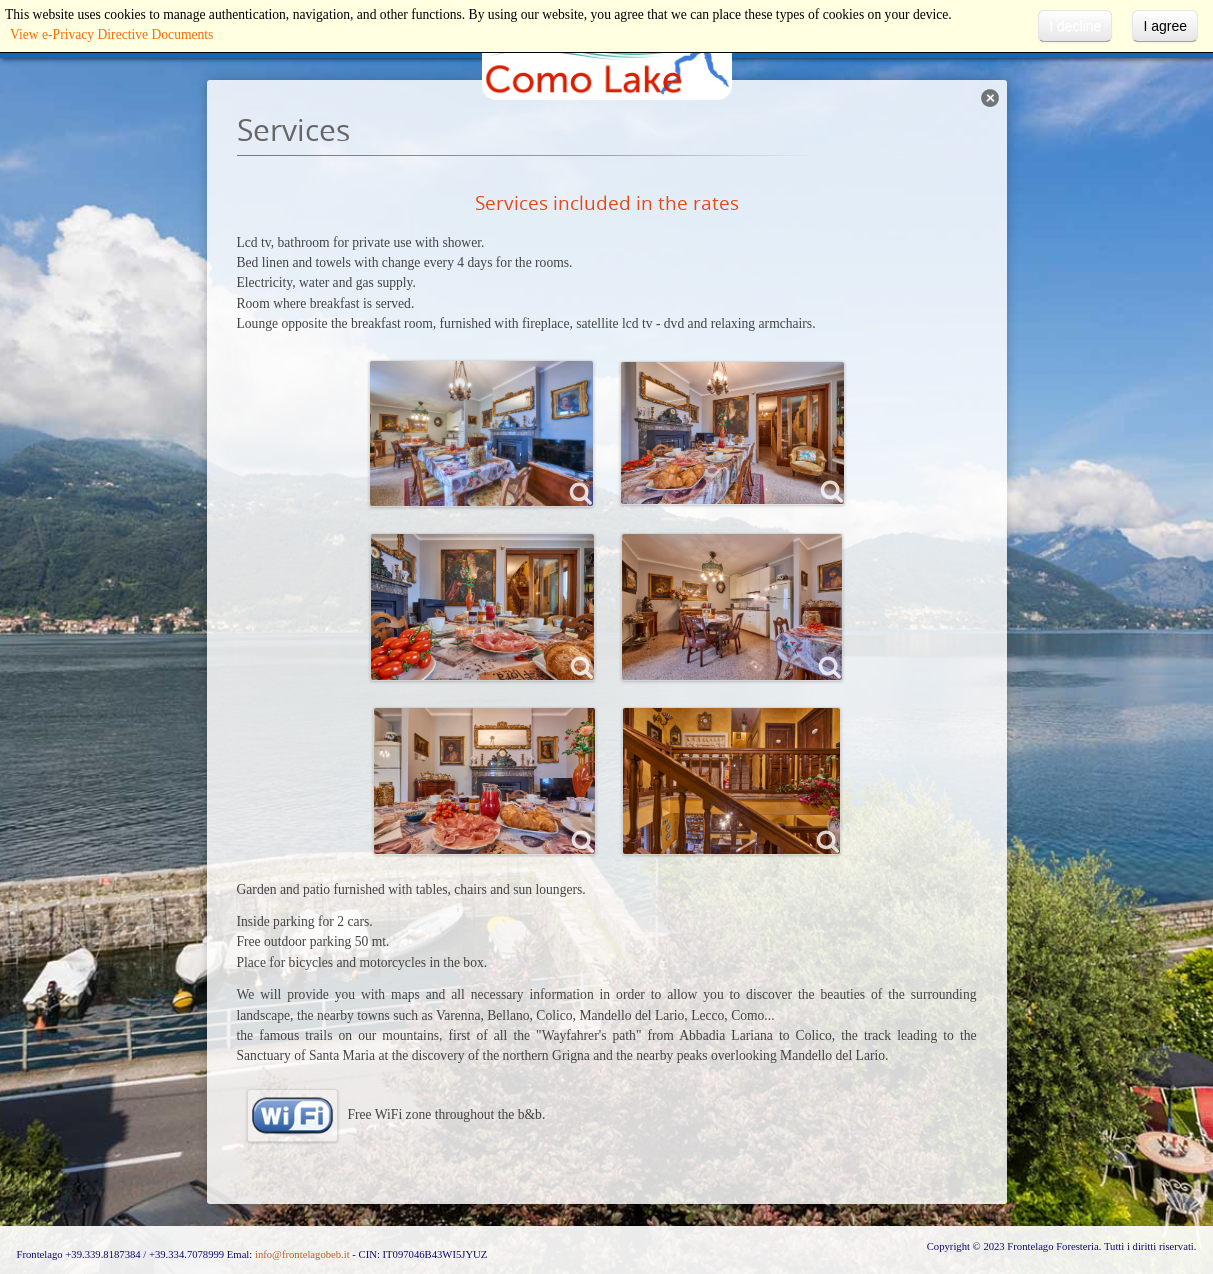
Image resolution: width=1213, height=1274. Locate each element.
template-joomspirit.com (1208, 1169)
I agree (1165, 26)
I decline (1075, 26)
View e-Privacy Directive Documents (111, 34)
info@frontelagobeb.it (302, 1254)
